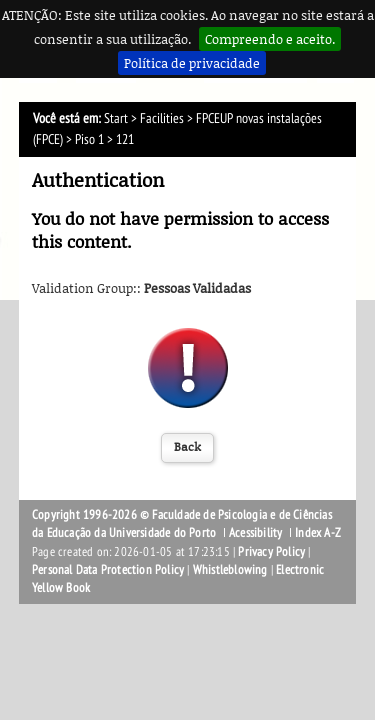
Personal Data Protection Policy (108, 570)
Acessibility (255, 533)
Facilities (162, 118)
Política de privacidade (192, 63)
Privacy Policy (271, 552)
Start (116, 118)
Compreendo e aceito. (270, 39)
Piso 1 (89, 139)
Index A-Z (318, 533)
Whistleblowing (230, 570)
